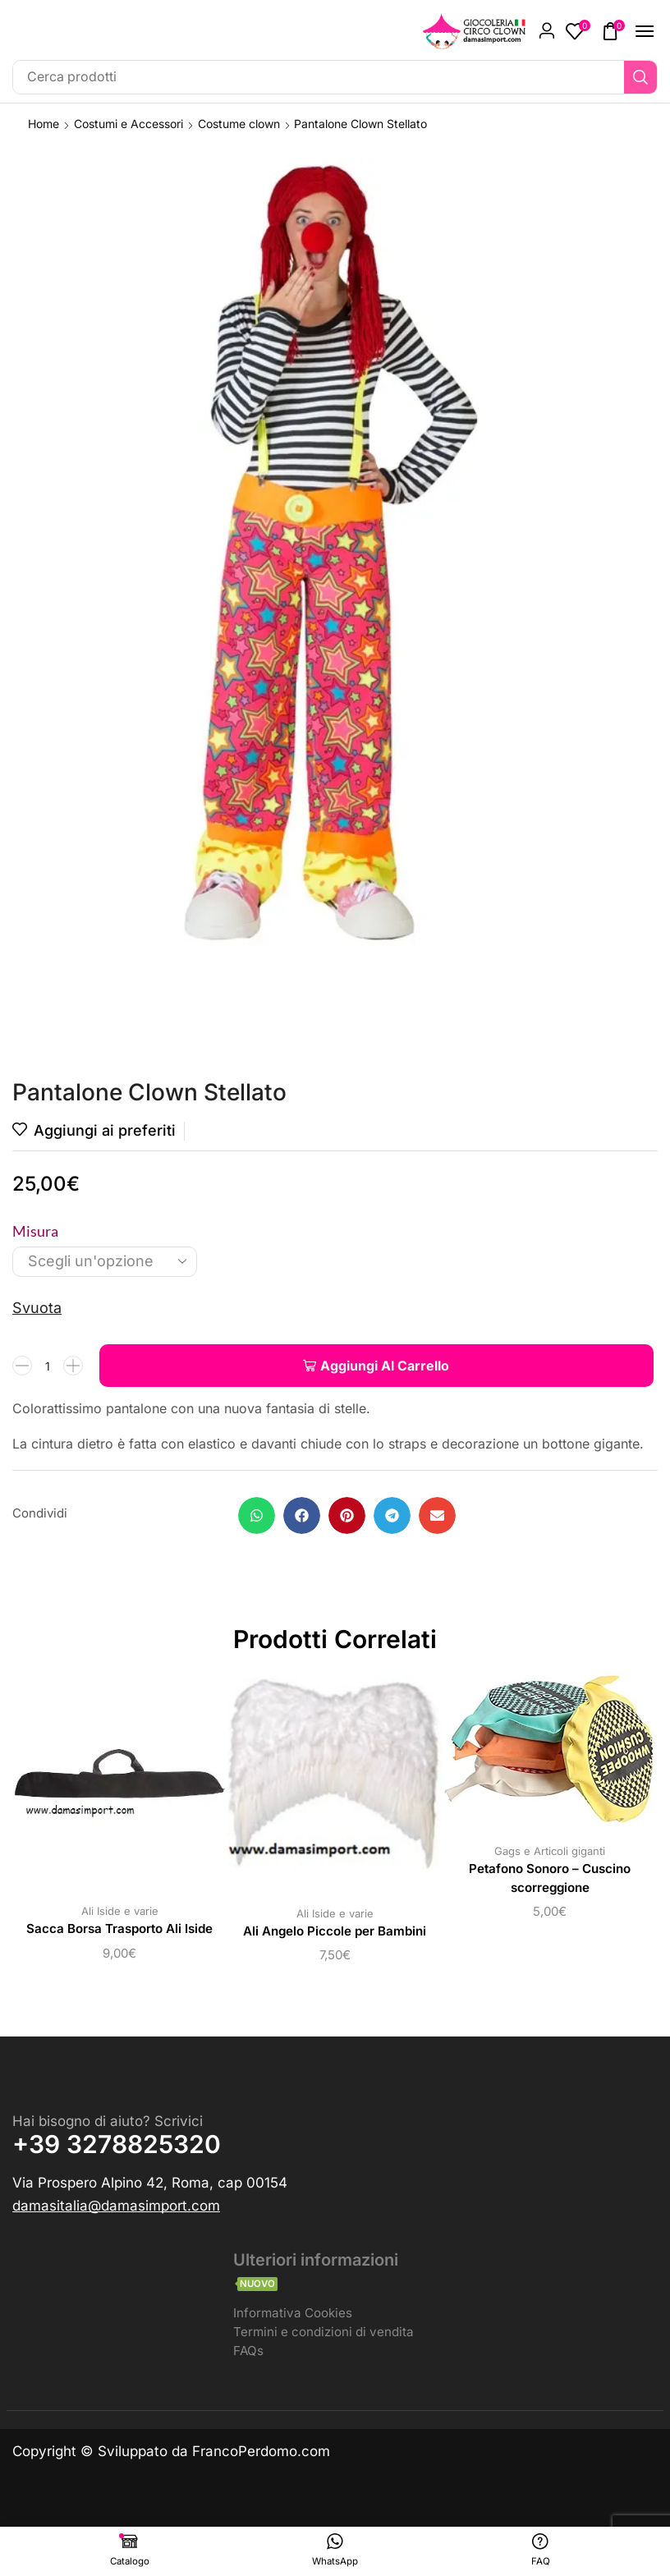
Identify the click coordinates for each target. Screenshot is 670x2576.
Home (43, 124)
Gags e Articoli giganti (549, 1850)
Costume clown (239, 124)
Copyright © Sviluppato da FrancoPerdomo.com (171, 2454)
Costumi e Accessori (128, 124)
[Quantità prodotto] (47, 1365)
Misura (35, 1231)
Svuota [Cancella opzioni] (37, 1307)
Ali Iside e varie (119, 1910)
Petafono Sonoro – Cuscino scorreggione (550, 1879)
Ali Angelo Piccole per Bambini (334, 1932)
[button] (547, 31)
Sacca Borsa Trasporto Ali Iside (119, 1929)
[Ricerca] (640, 77)
